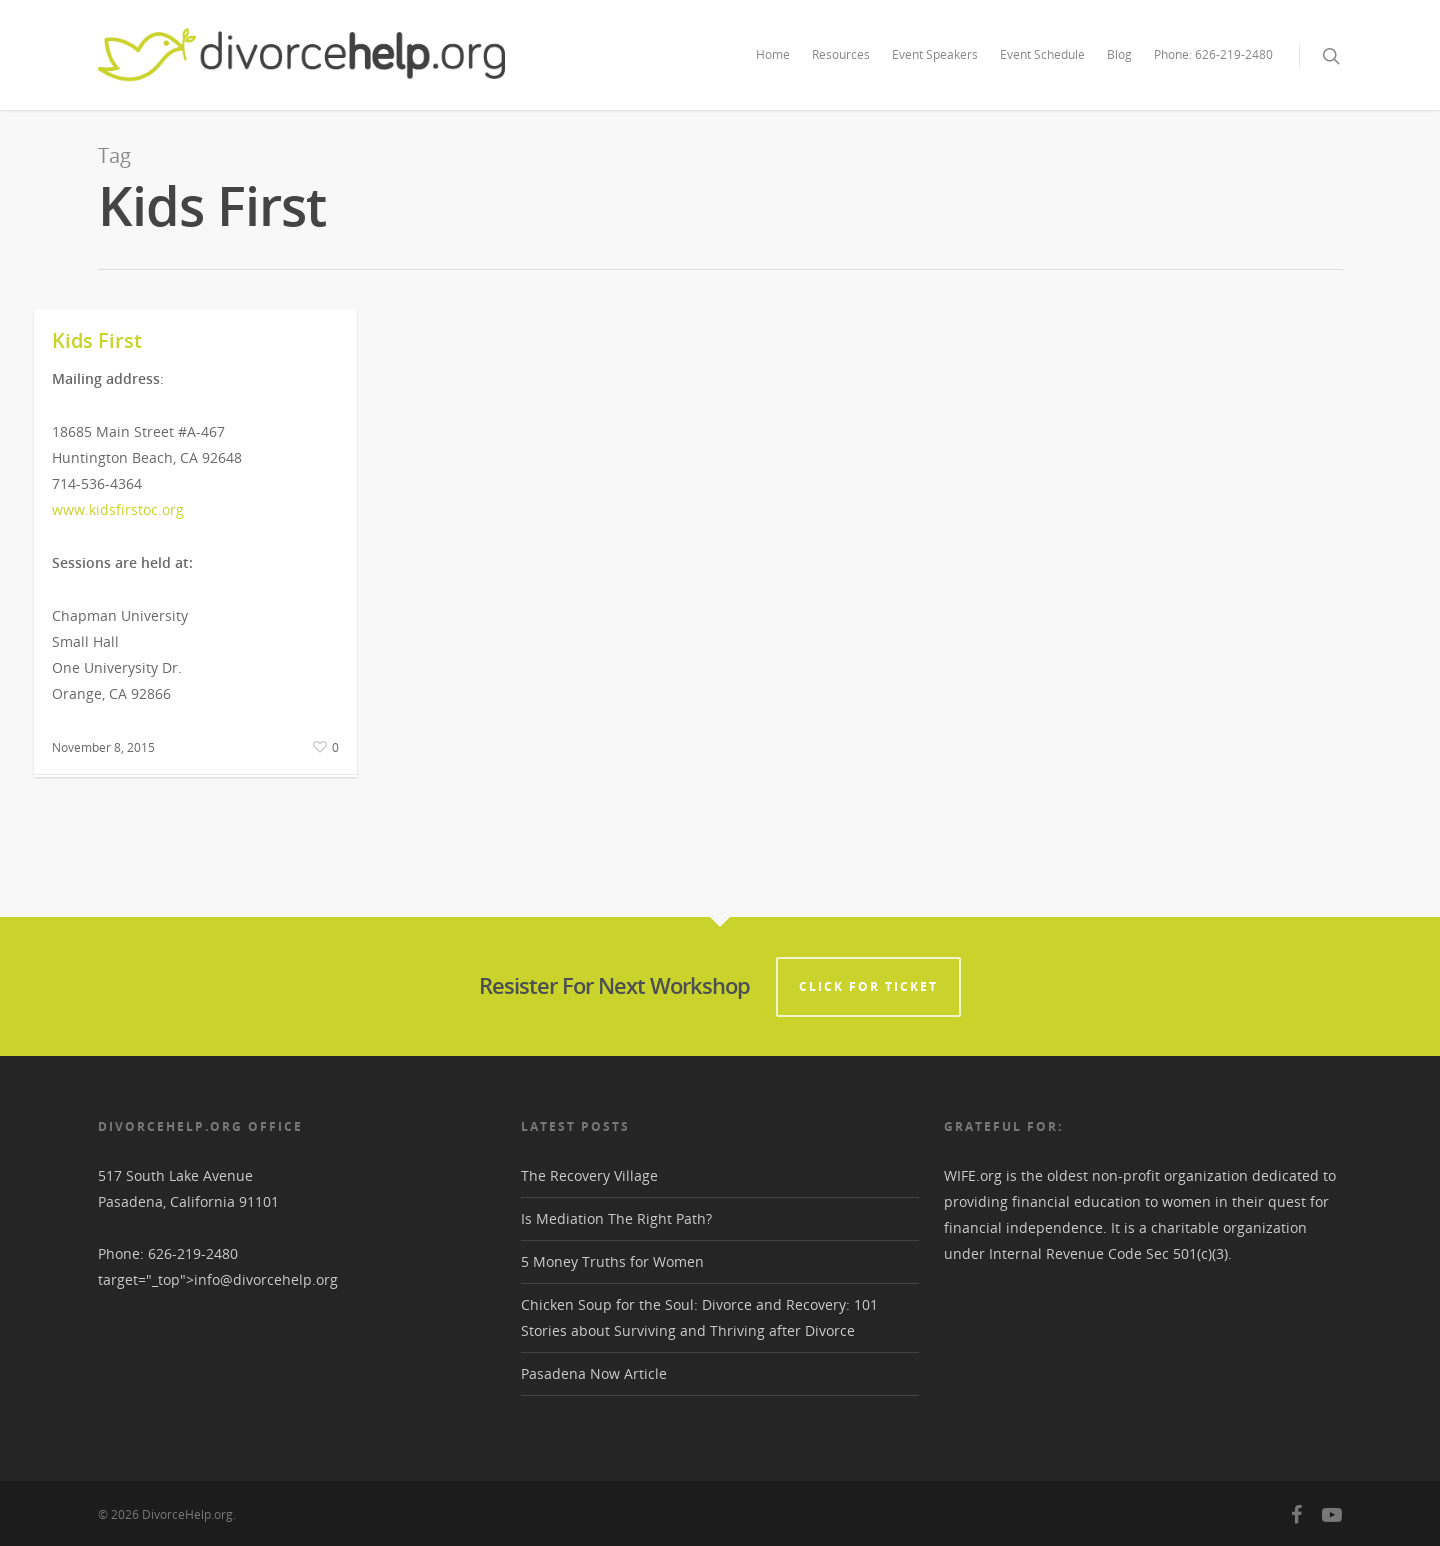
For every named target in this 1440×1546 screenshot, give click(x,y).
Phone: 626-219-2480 (1213, 54)
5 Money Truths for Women (612, 1261)
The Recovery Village (589, 1175)
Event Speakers (935, 54)
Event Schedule (1042, 54)
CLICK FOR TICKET (868, 986)
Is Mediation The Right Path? (616, 1218)
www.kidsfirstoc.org (118, 509)
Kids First (97, 340)
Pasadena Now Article (594, 1373)
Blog (1119, 54)
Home (773, 54)
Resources (841, 54)
